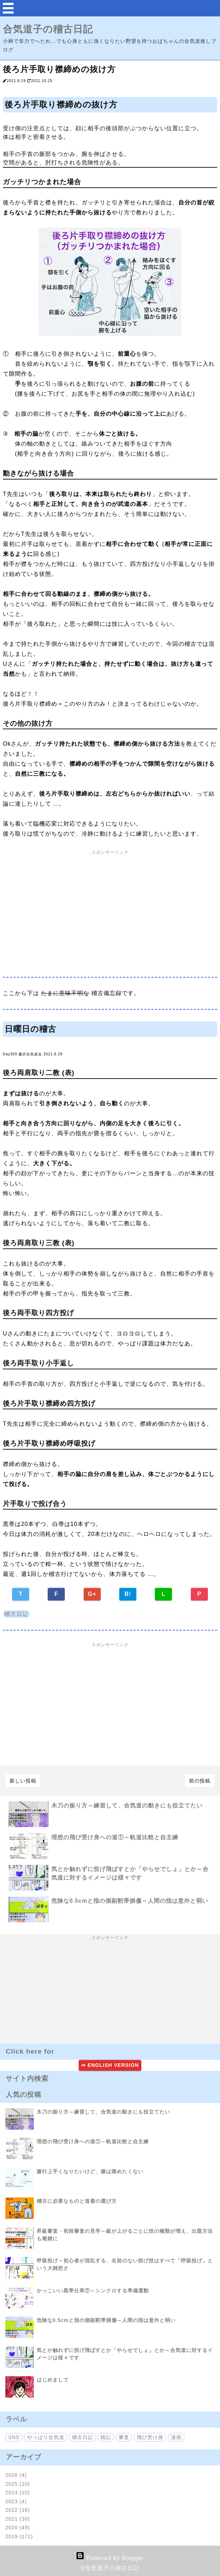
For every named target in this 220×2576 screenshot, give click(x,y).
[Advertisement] (110, 916)
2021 (17, 2519)
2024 (17, 2492)
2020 (17, 2527)
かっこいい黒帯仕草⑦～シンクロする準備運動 (93, 2290)
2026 (16, 2475)
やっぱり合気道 (45, 2437)
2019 (19, 2536)
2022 (17, 2510)
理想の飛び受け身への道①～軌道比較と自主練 (114, 1837)
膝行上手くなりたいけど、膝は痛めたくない (90, 2171)
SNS (14, 2437)
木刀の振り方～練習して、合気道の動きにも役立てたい (127, 1805)
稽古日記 (16, 1614)
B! (128, 1594)
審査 (124, 2437)
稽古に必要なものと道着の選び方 (77, 2201)
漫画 (176, 2437)
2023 (16, 2501)
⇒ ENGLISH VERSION (110, 2065)
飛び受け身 (150, 2437)
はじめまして (53, 2380)
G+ (92, 1594)
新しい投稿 (23, 1781)
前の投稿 (199, 1781)
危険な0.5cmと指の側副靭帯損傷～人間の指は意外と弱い (129, 1901)
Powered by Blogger (110, 2558)
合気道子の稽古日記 (48, 29)
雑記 (105, 2437)
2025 (17, 2484)
